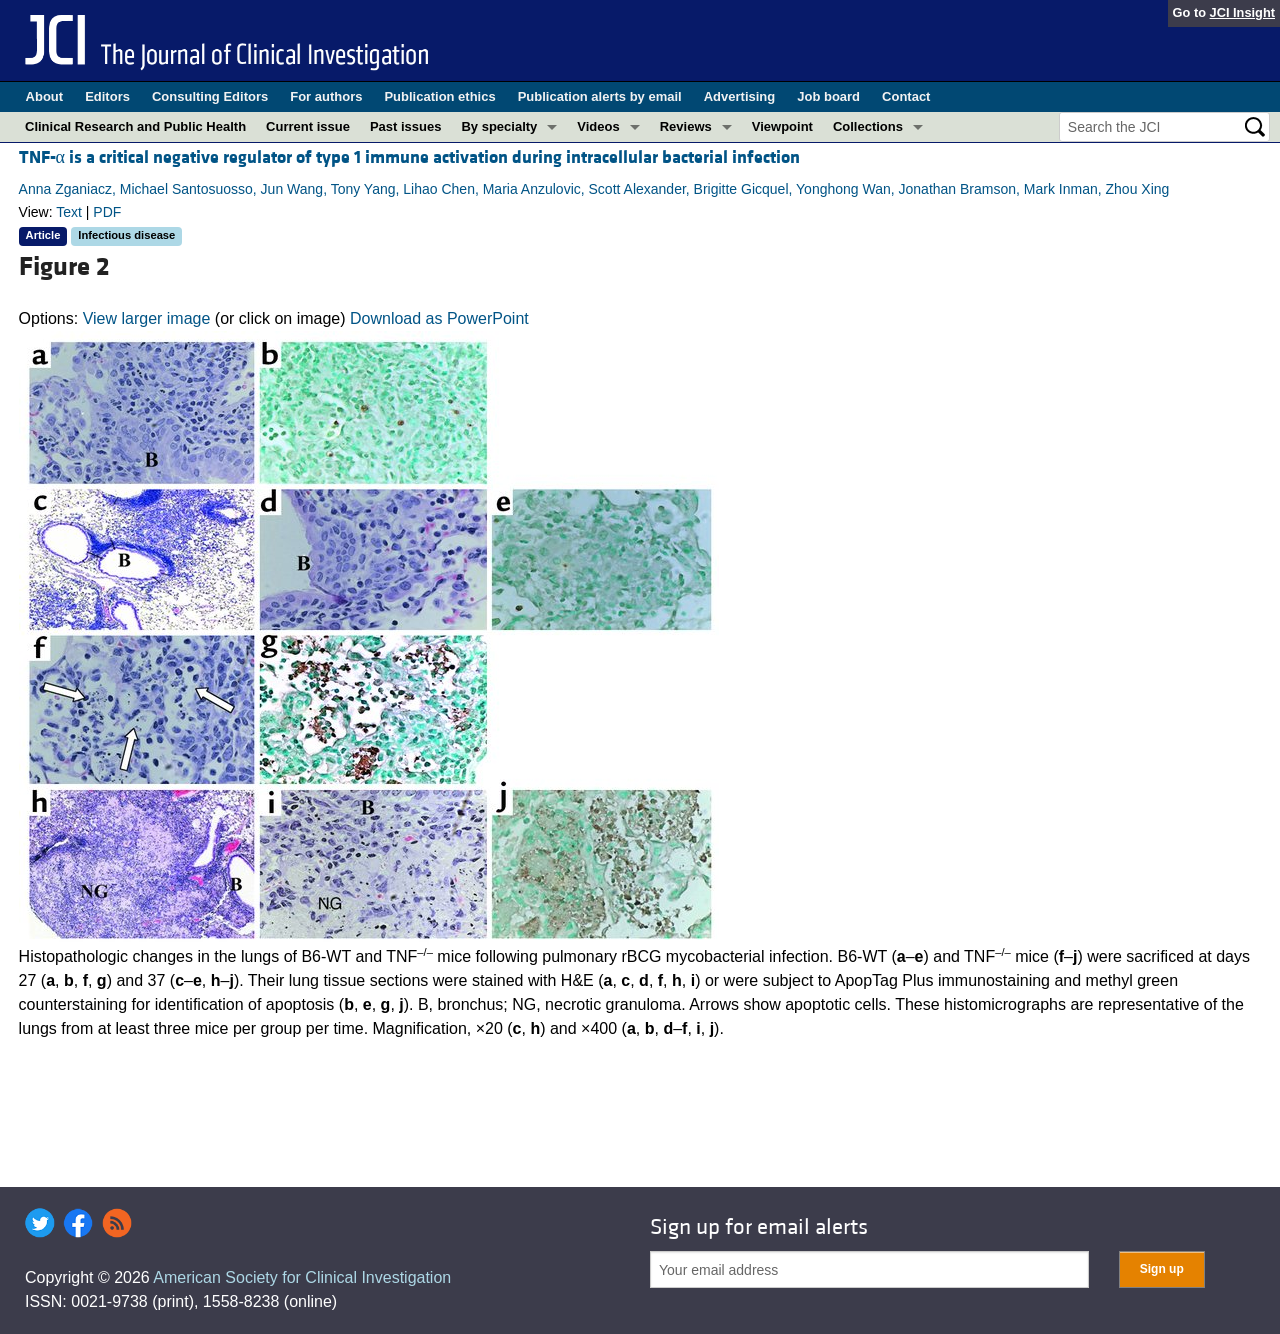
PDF (107, 212)
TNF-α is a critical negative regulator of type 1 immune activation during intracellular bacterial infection (409, 157)
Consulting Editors (210, 96)
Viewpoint (782, 126)
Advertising (740, 96)
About (45, 96)
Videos (598, 126)
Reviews (686, 126)
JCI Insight (1242, 12)
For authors (326, 96)
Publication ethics (439, 96)
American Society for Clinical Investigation (302, 1277)
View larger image (147, 318)
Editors (107, 96)
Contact (906, 96)
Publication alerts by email (600, 96)
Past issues (406, 126)
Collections (868, 126)
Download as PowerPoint (439, 318)
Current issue (308, 126)
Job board (828, 96)
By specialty (499, 126)
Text (69, 212)
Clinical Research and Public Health (135, 126)
